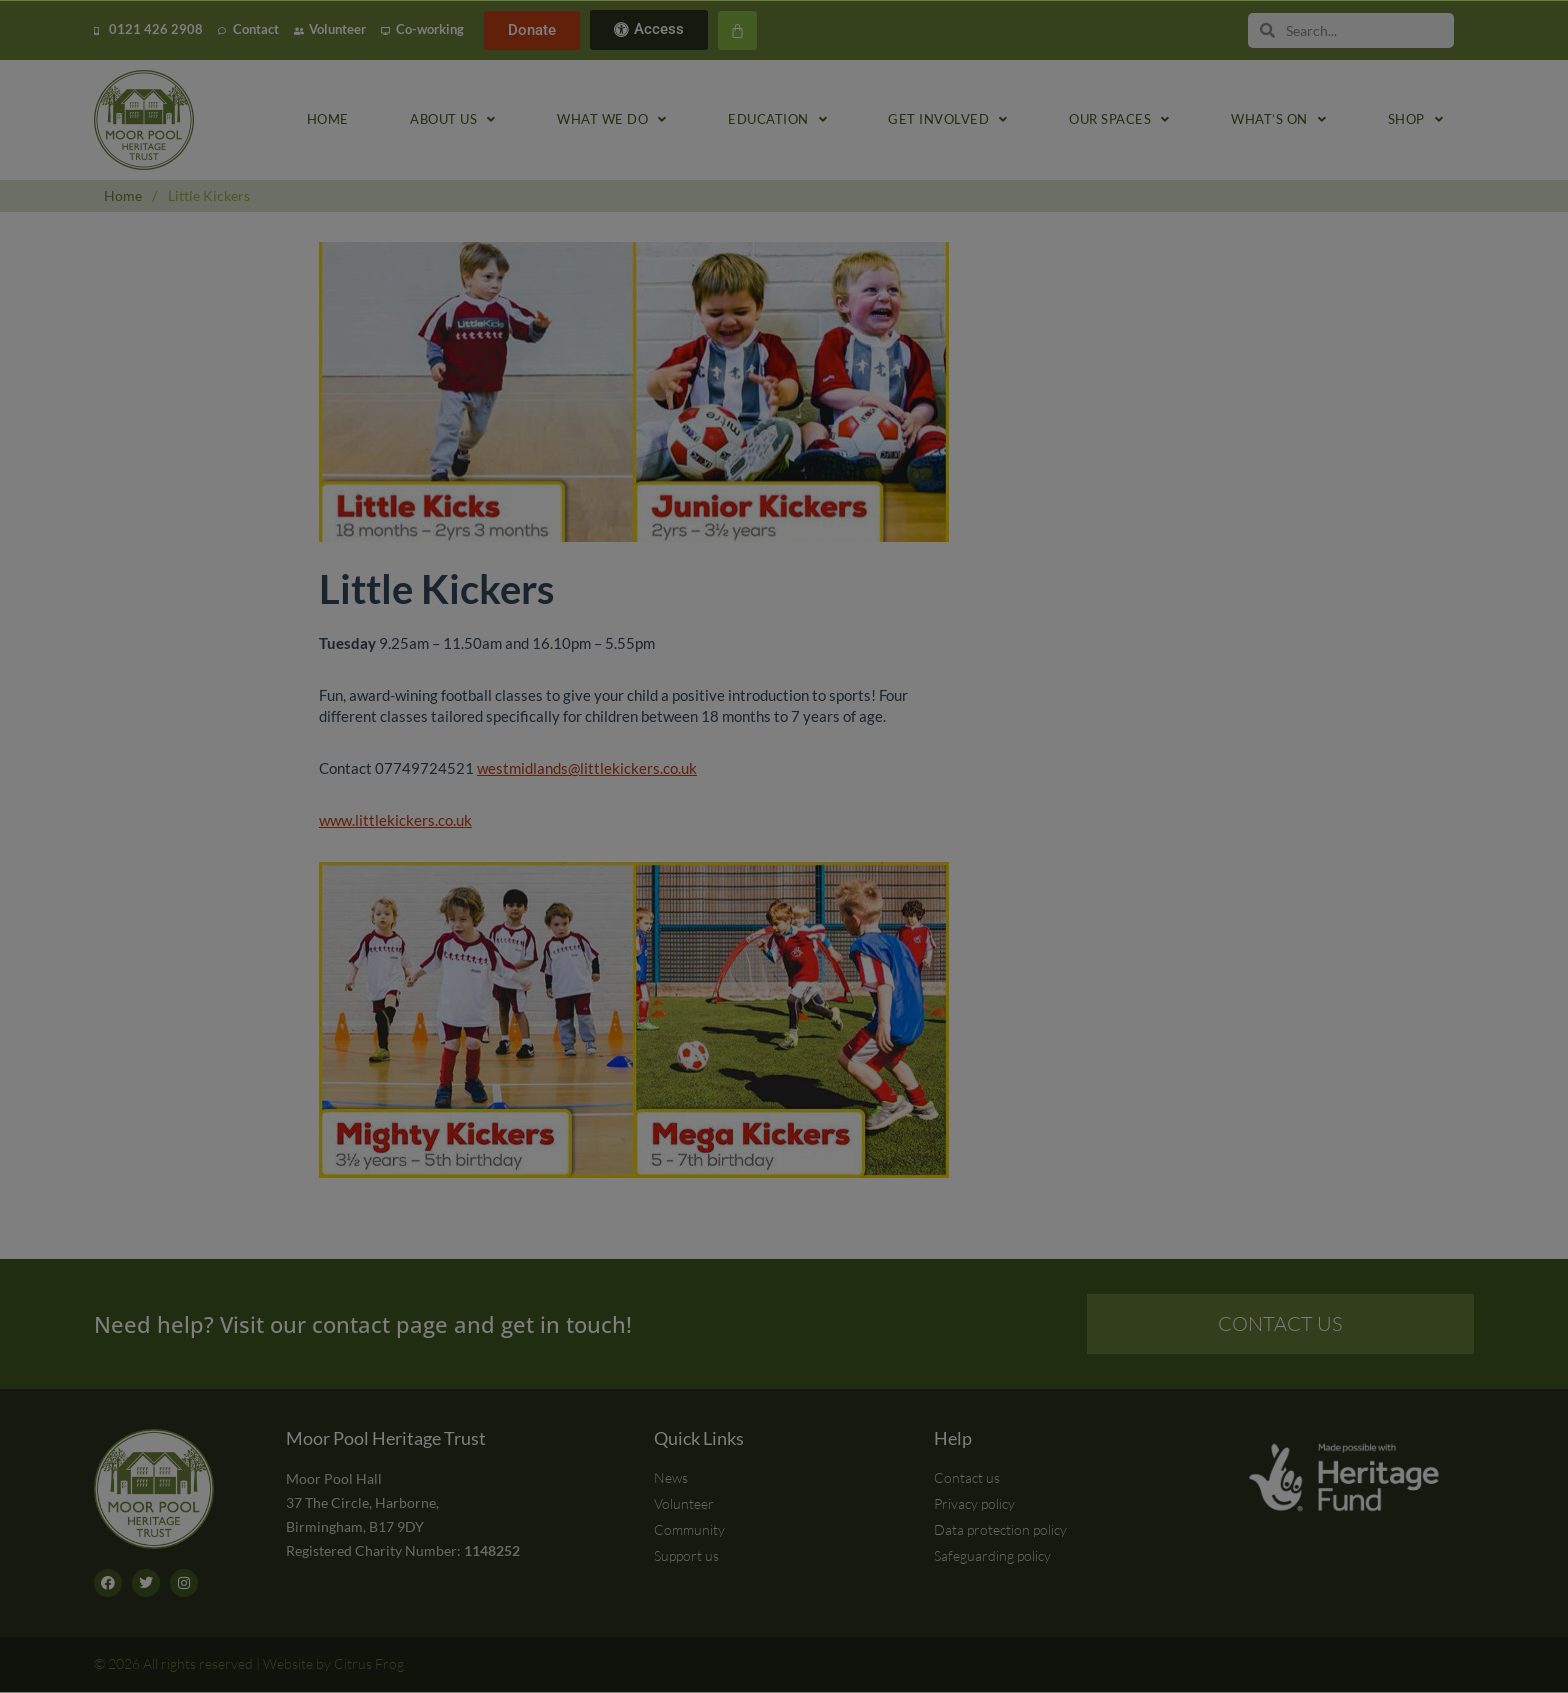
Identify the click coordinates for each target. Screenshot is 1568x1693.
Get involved (948, 120)
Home (328, 119)
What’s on (1278, 120)
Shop (1416, 120)
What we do (612, 120)
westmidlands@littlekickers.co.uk (587, 768)
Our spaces (1119, 120)
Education (777, 120)
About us (453, 120)
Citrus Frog (369, 1664)
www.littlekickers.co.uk (395, 820)
